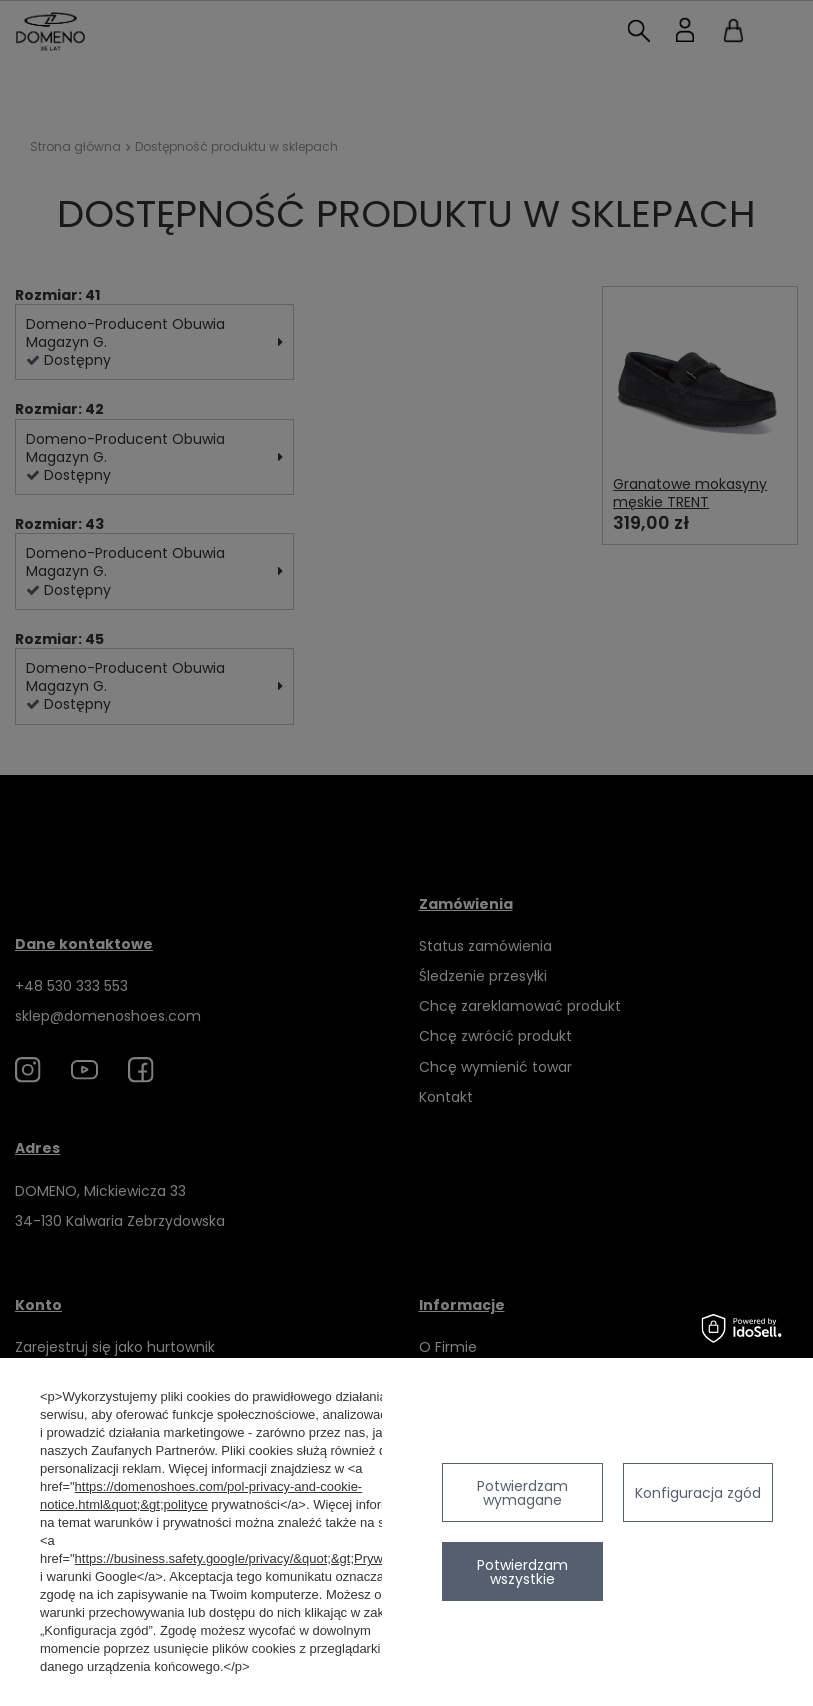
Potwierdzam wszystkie (522, 1572)
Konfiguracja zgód (698, 1493)
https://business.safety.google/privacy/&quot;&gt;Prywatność (248, 1558)
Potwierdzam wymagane (522, 1493)
